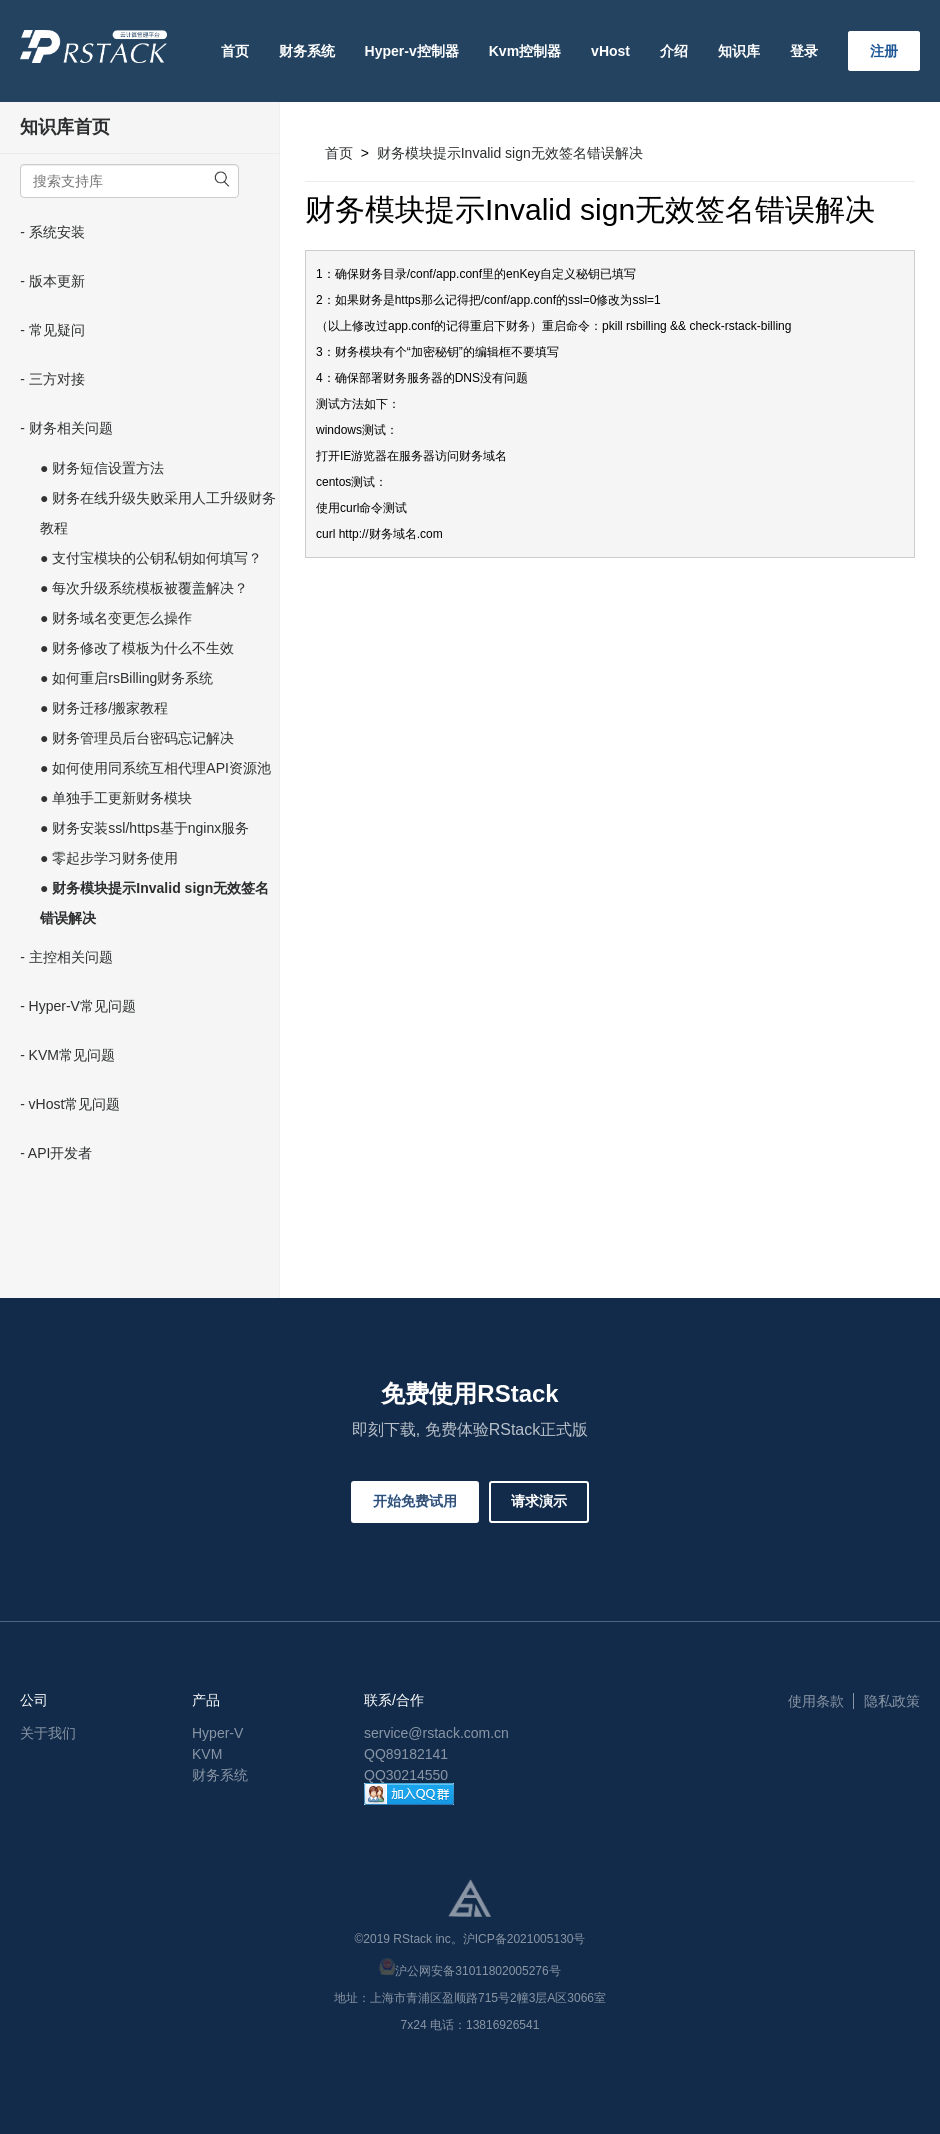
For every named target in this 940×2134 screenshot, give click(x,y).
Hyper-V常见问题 (82, 1006)
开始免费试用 (415, 1501)
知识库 (739, 51)
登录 (804, 51)
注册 (884, 51)
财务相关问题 (71, 428)
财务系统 (307, 51)
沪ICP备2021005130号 (524, 1939)
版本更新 (57, 281)
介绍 (674, 51)
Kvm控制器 (525, 51)
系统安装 (57, 232)
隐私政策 (892, 1701)
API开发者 (60, 1153)
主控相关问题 (71, 957)
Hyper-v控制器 (412, 51)
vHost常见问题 (75, 1104)
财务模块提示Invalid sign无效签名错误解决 (510, 153)
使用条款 (816, 1701)
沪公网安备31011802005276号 (477, 1971)
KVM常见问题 (72, 1055)
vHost (610, 51)
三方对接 (57, 379)
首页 (235, 51)
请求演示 (539, 1501)
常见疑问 (57, 330)
